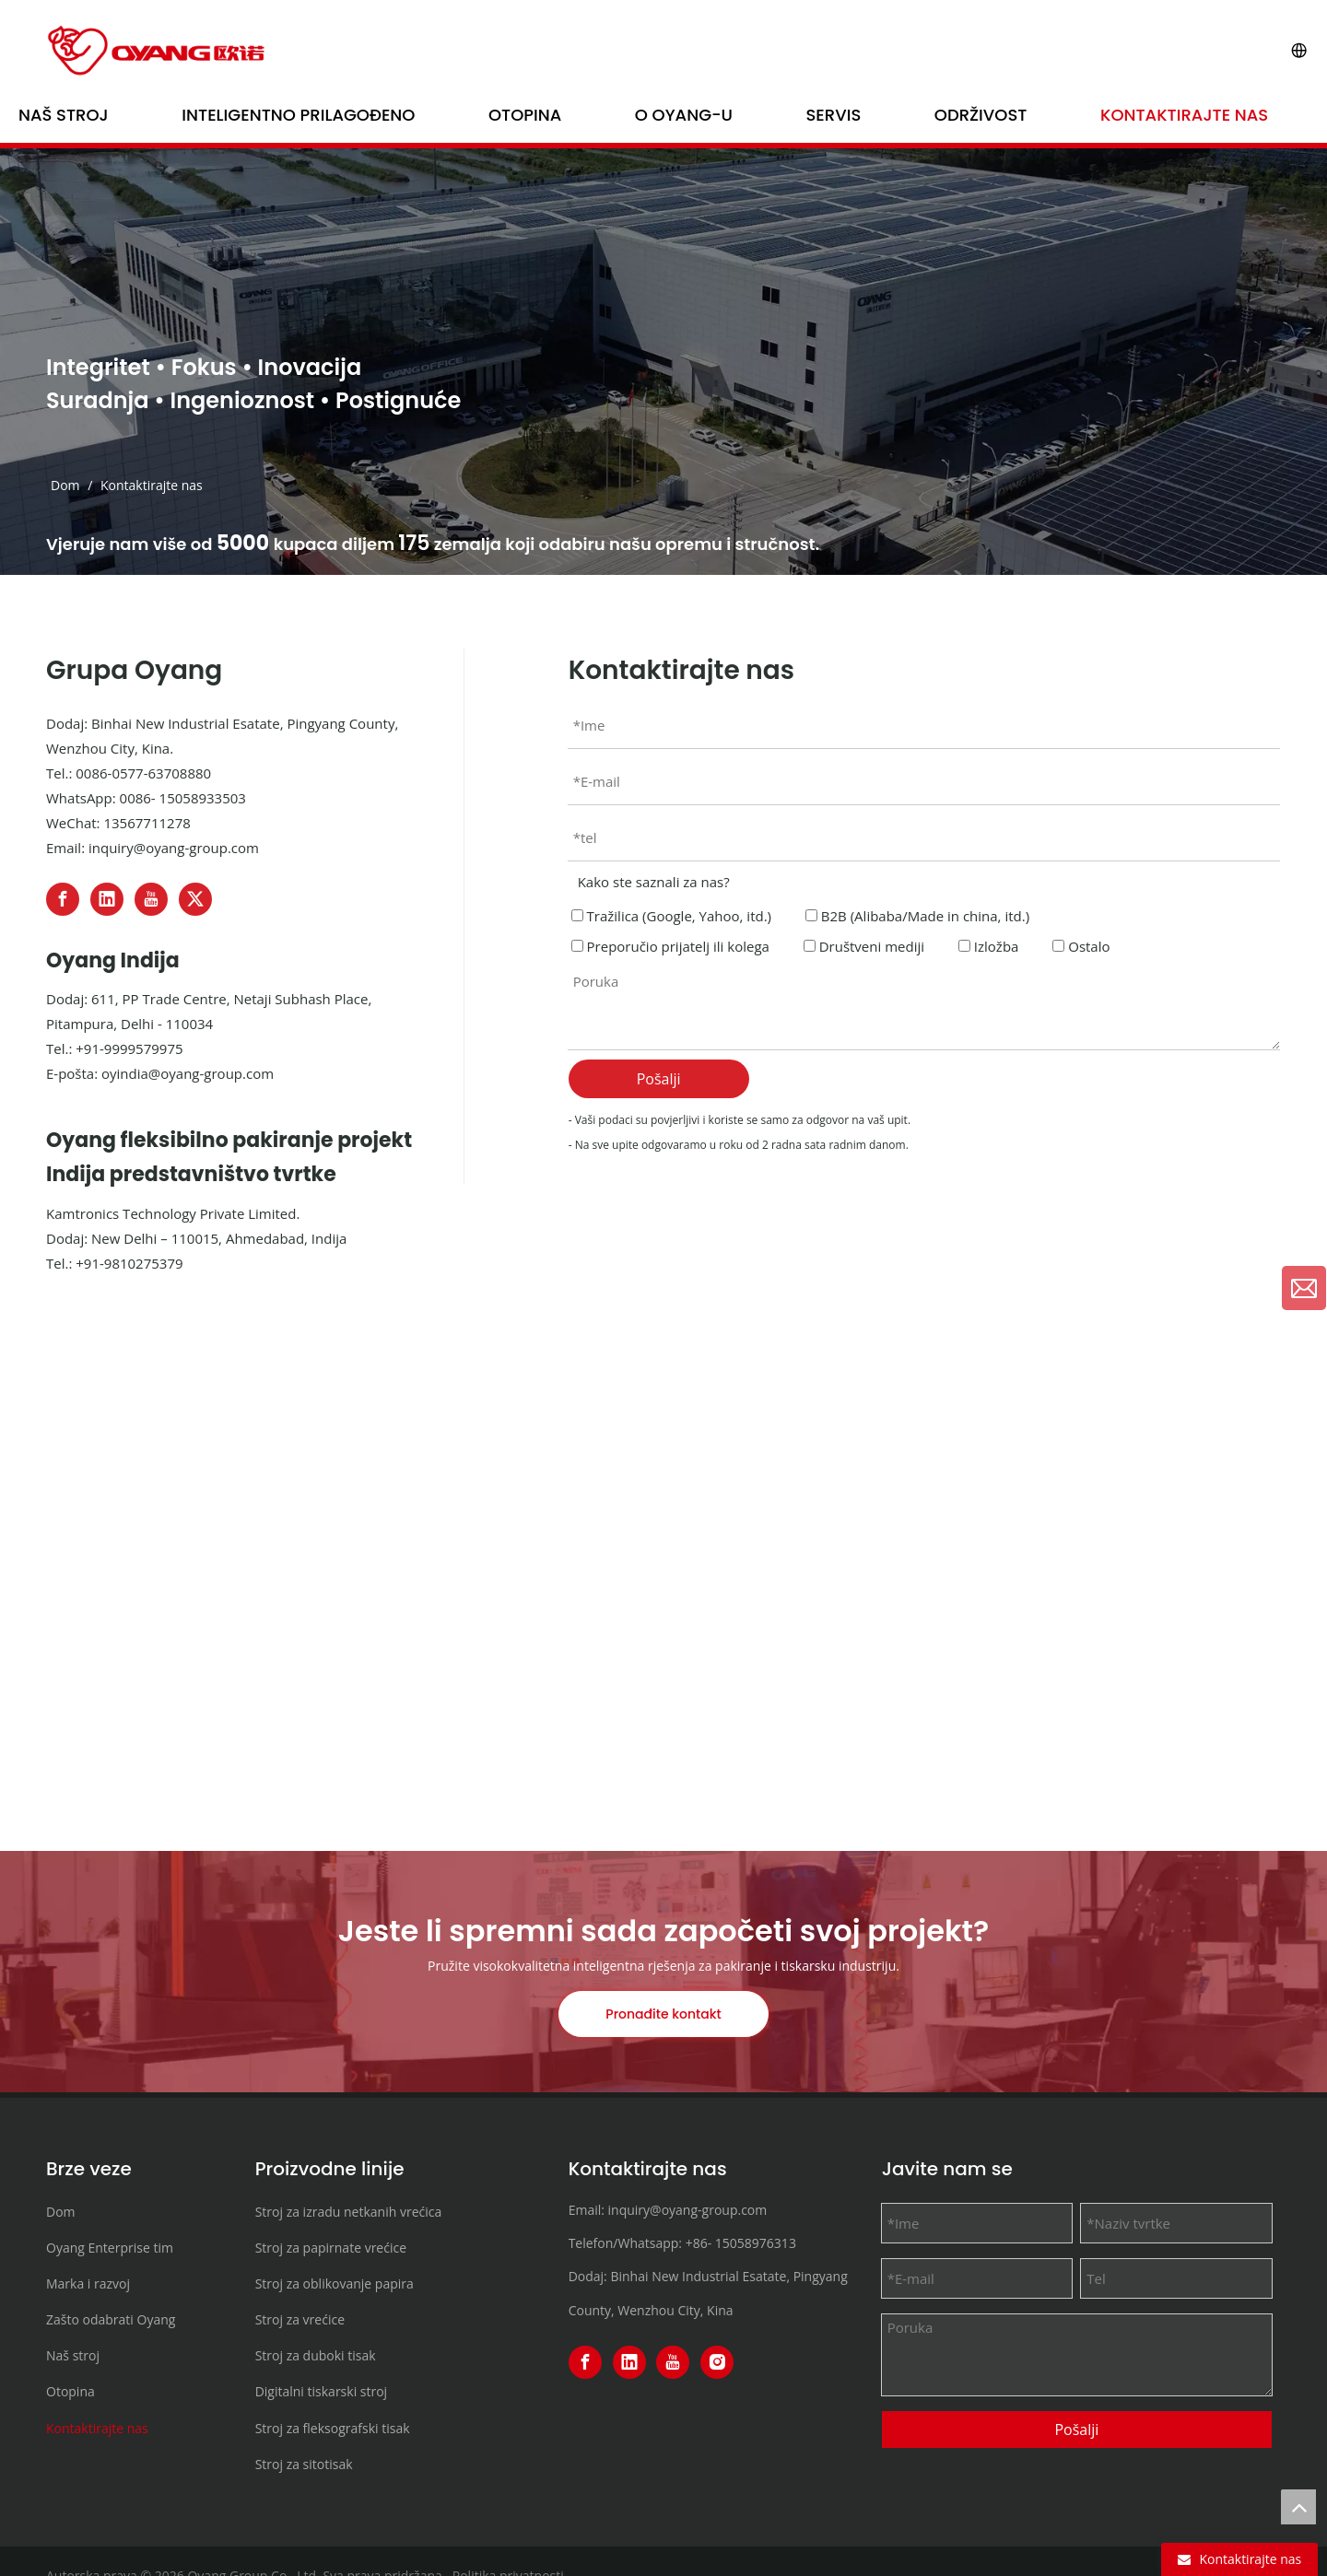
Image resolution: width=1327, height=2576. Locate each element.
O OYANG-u (684, 114)
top (1298, 2506)
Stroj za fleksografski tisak (332, 2428)
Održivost (981, 114)
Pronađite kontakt (663, 2014)
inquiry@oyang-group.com (173, 847)
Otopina (524, 114)
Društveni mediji (864, 946)
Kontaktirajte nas (1184, 114)
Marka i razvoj (88, 2283)
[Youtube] (151, 899)
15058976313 (755, 2243)
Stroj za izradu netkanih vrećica (348, 2211)
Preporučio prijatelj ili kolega (670, 946)
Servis (834, 114)
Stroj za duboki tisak (315, 2355)
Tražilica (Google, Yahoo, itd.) (671, 916)
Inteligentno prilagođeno (298, 114)
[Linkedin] (106, 899)
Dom (61, 2211)
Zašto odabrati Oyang (110, 2319)
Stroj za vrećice (300, 2319)
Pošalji (659, 1079)
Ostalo (1081, 946)
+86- (699, 2243)
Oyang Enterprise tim (109, 2247)
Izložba (988, 946)
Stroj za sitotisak (304, 2464)
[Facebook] (62, 899)
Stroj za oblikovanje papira (334, 2283)
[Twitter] (195, 899)
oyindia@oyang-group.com (187, 1073)
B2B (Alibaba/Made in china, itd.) (917, 916)
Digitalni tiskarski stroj (321, 2391)
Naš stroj (63, 114)
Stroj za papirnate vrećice (330, 2247)
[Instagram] (717, 2362)
